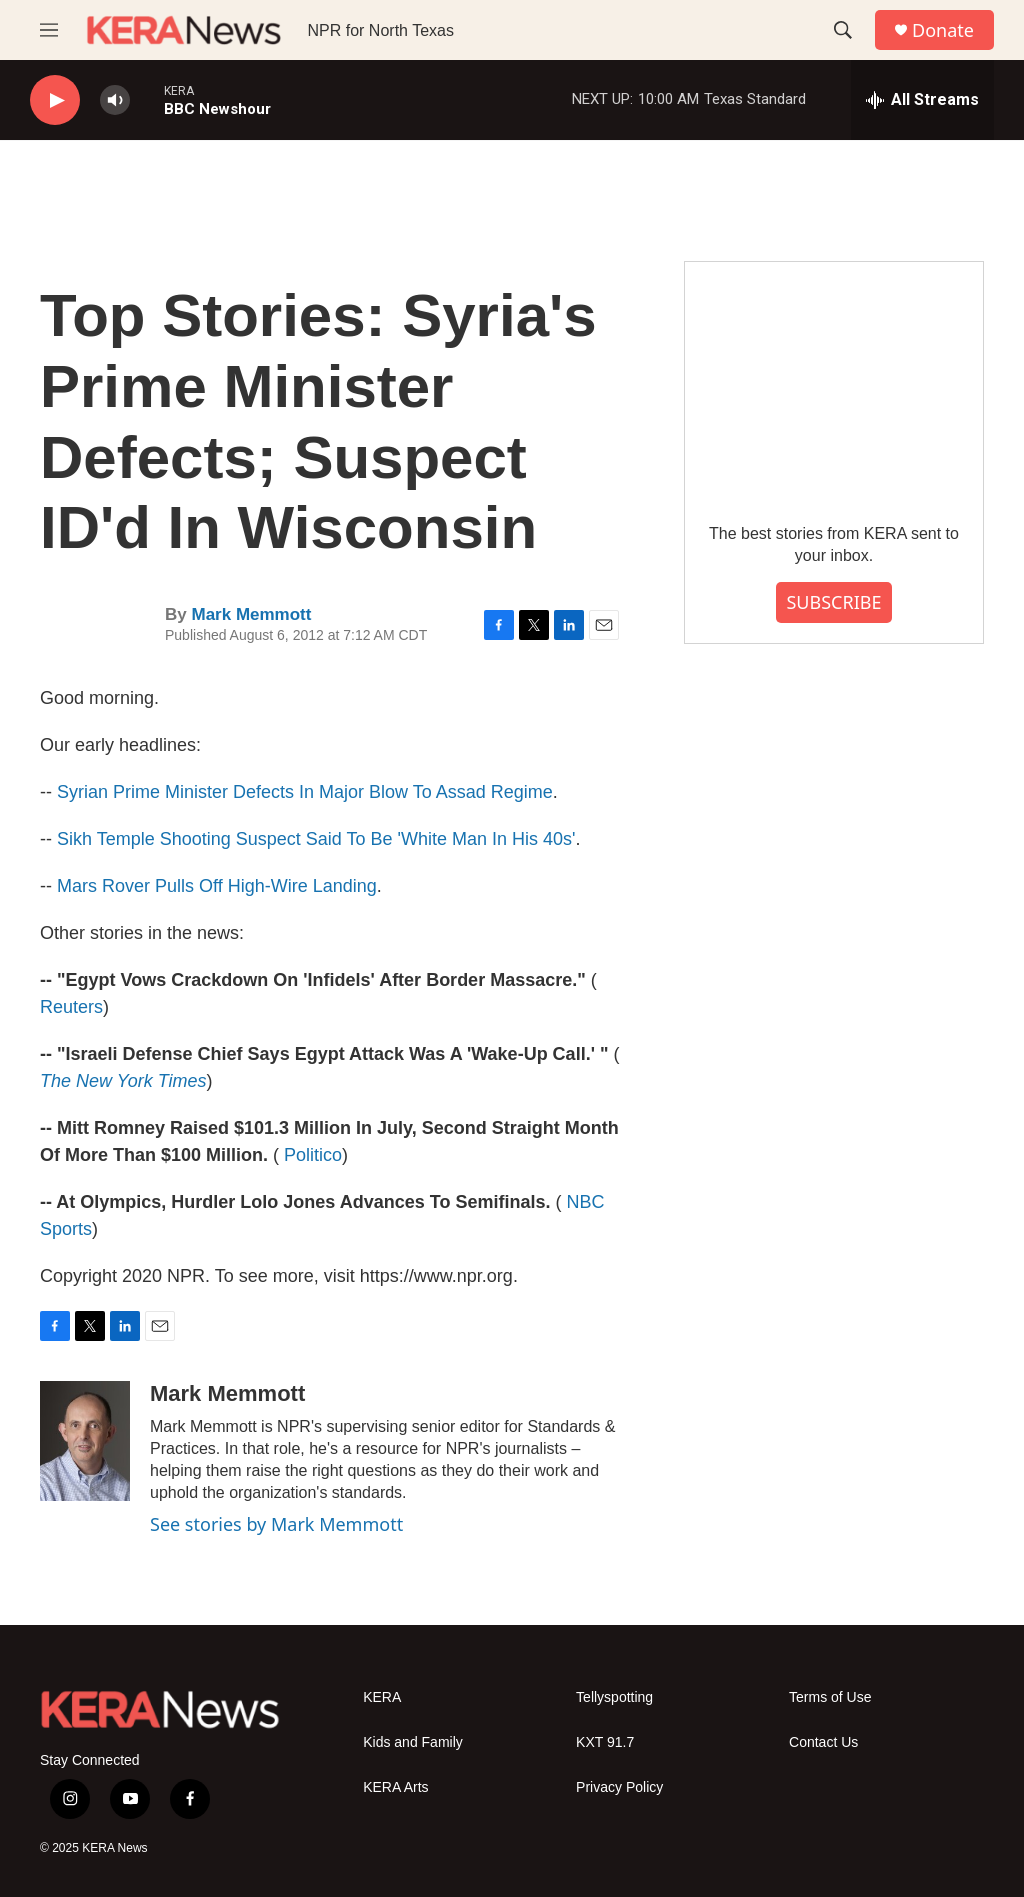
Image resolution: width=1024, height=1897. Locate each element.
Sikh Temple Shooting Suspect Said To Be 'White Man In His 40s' (316, 839)
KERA (382, 1697)
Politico (313, 1155)
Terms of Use (830, 1697)
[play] (55, 100)
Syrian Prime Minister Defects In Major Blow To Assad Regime (305, 792)
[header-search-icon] (843, 30)
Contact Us (823, 1742)
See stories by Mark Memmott (276, 1524)
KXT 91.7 (605, 1742)
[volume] (115, 100)
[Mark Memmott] (85, 1441)
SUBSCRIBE (833, 602)
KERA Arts (395, 1787)
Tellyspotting (614, 1697)
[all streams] (922, 100)
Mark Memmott (251, 614)
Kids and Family (413, 1742)
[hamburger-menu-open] (49, 30)
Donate (943, 30)
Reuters (71, 1007)
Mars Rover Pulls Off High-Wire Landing (217, 886)
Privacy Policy (619, 1787)
